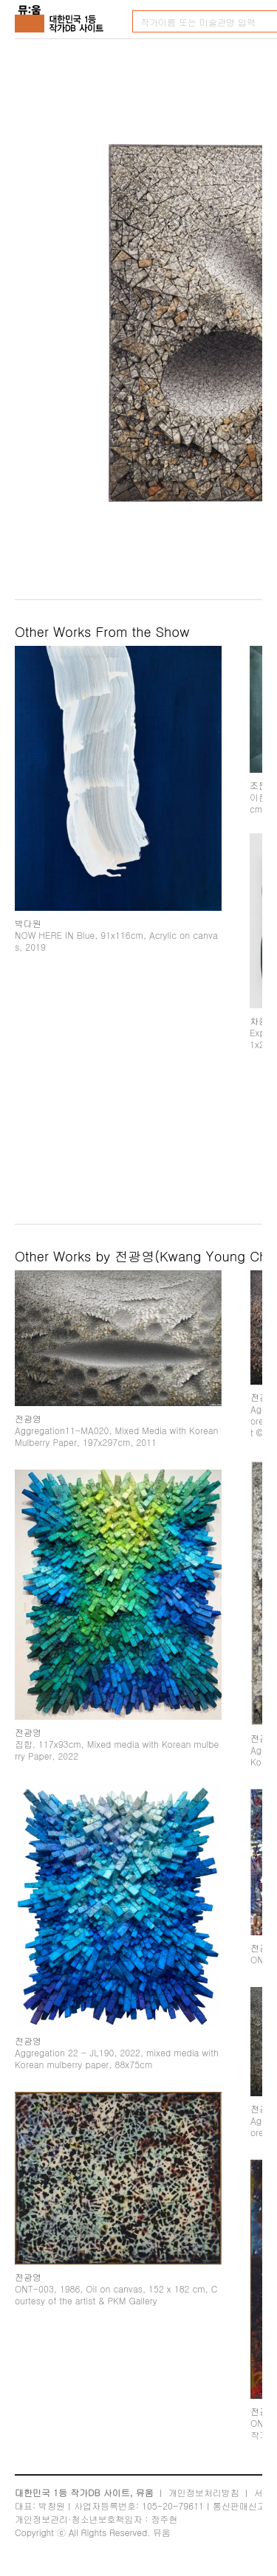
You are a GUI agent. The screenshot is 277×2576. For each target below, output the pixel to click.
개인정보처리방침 (203, 2492)
